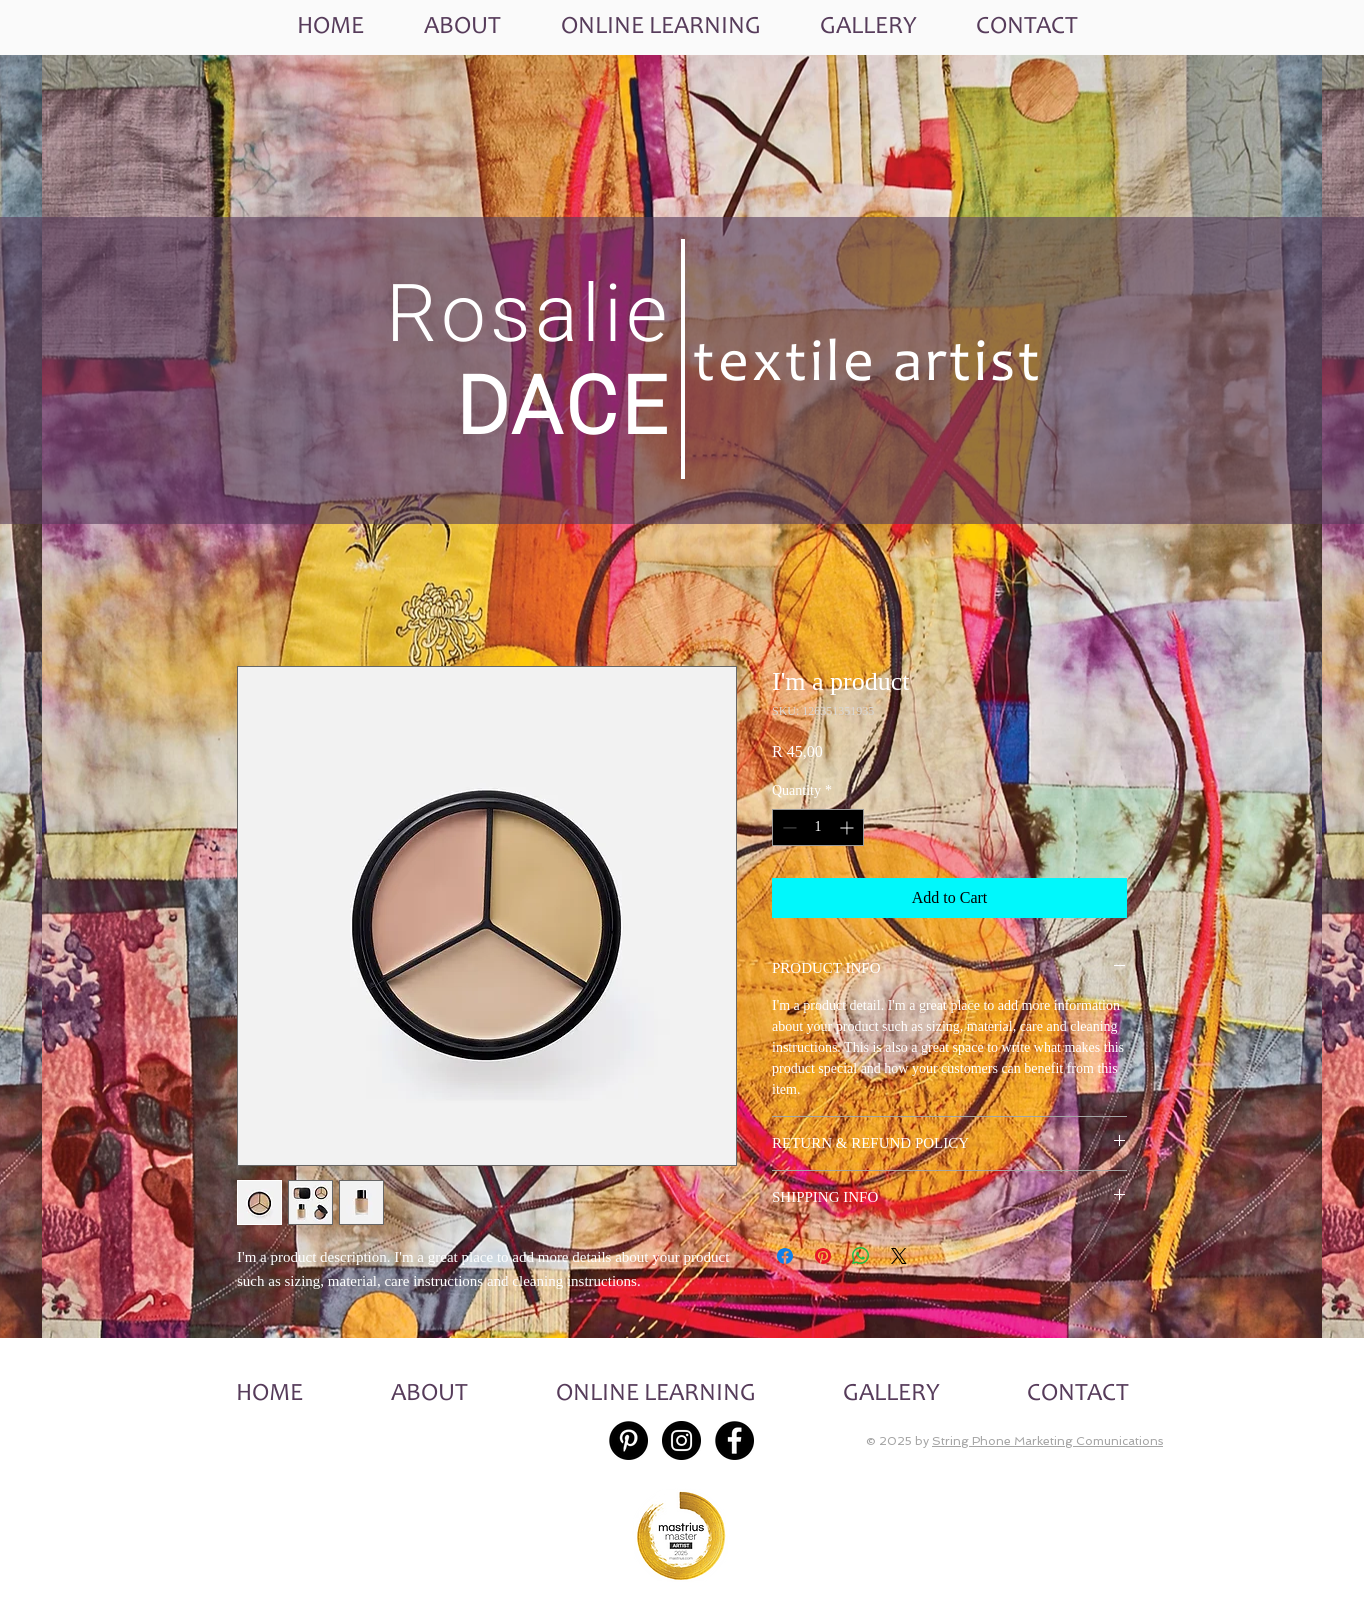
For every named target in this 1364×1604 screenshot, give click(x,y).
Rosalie (528, 314)
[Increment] (848, 827)
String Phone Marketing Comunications (1047, 1441)
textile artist (868, 367)
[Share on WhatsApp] (861, 1256)
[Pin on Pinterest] (823, 1256)
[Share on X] (899, 1256)
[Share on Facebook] (785, 1256)
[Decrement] (787, 827)
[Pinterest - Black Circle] (628, 1440)
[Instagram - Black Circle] (681, 1440)
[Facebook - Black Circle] (734, 1440)
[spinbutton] (818, 827)
